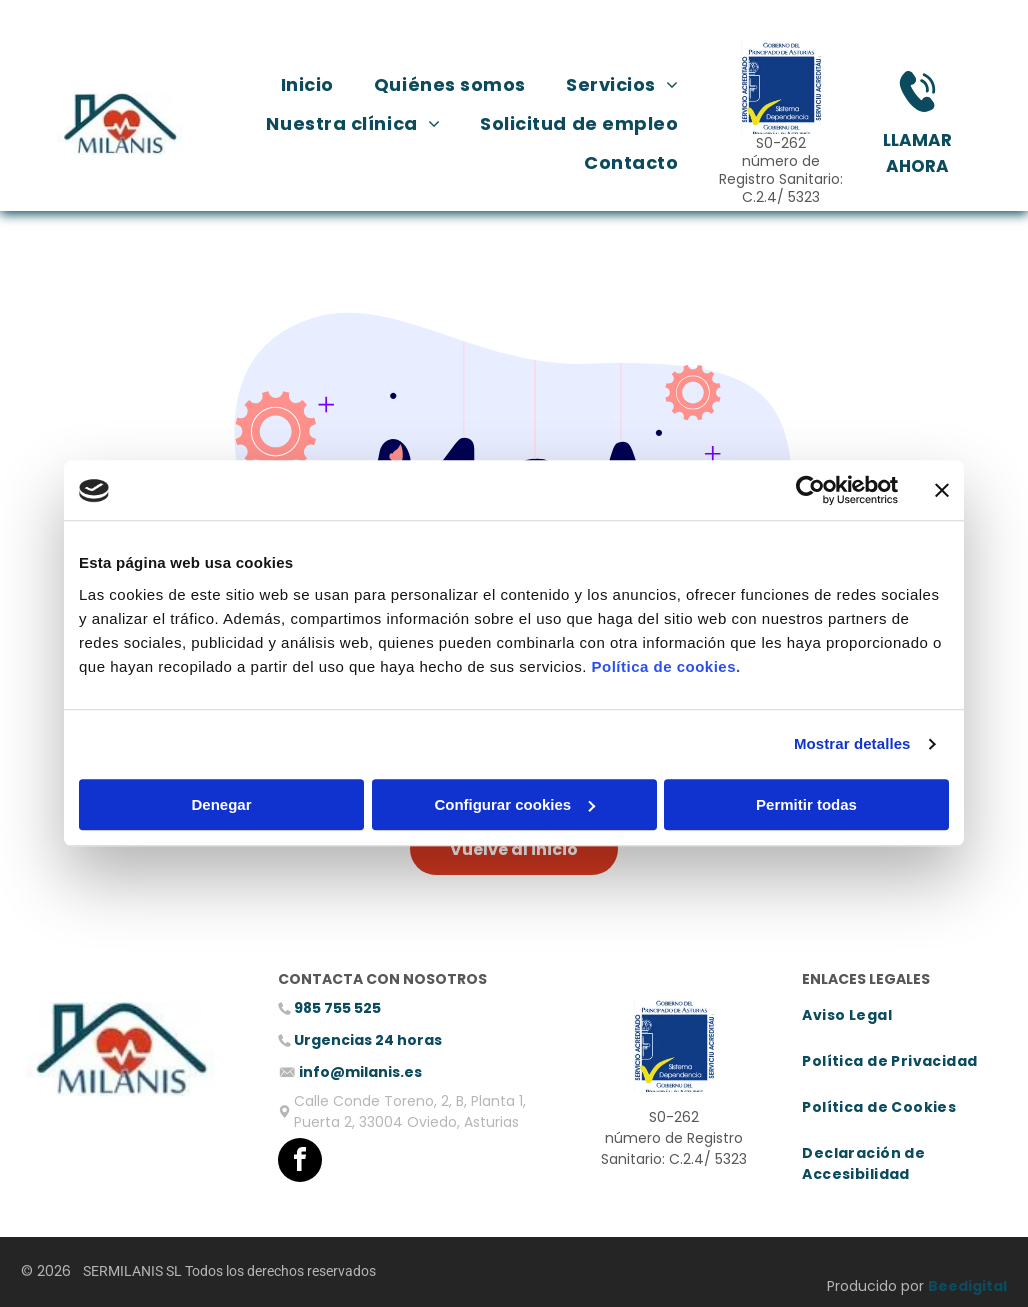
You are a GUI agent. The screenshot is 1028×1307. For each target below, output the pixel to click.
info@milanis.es (360, 1072)
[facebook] (300, 1162)
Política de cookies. (665, 666)
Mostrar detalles (852, 744)
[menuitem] (307, 84)
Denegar (221, 804)
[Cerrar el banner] (942, 491)
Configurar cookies (514, 804)
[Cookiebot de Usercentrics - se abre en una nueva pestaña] (810, 491)
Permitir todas (806, 804)
